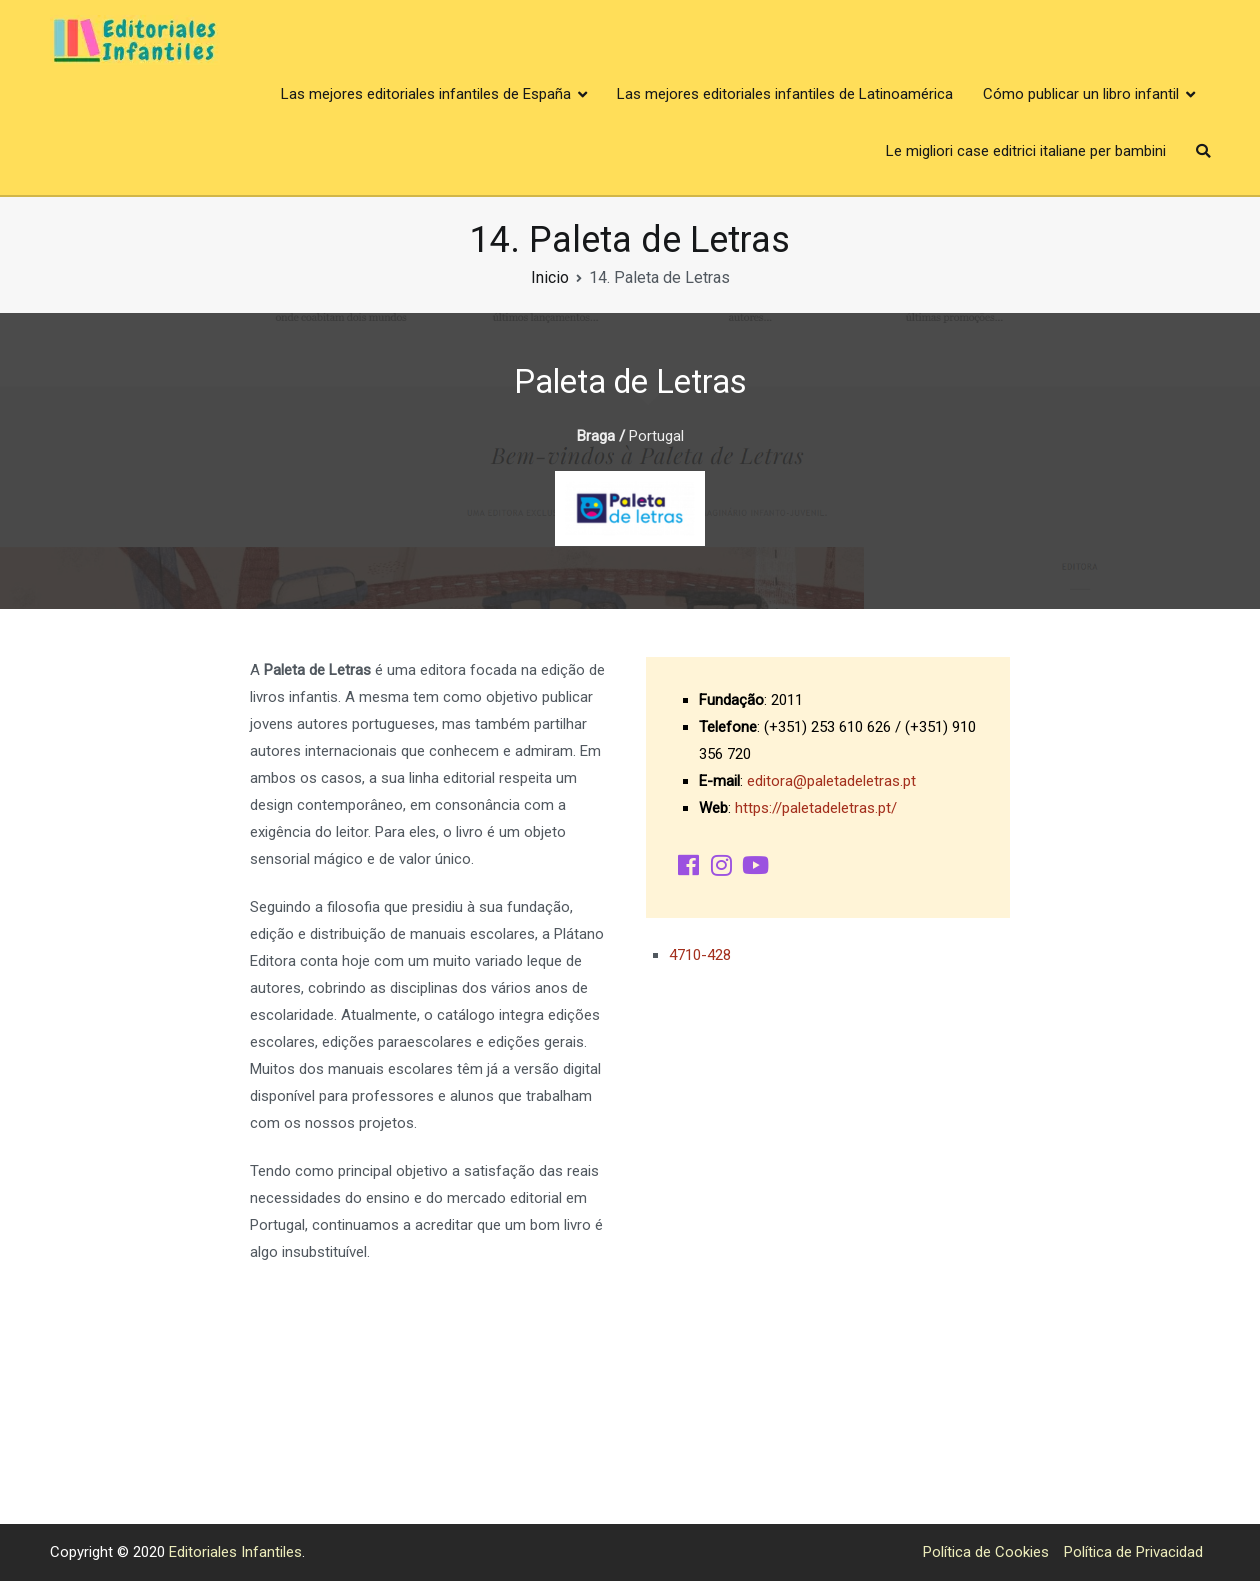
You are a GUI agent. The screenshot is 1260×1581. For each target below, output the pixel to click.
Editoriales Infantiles (235, 1552)
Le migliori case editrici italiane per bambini (1026, 151)
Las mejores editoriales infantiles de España (426, 94)
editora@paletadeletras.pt (831, 781)
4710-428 (700, 955)
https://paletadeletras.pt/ (816, 808)
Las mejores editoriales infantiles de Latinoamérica (785, 94)
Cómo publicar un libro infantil (1081, 94)
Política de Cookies (986, 1552)
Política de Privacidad (1133, 1552)
